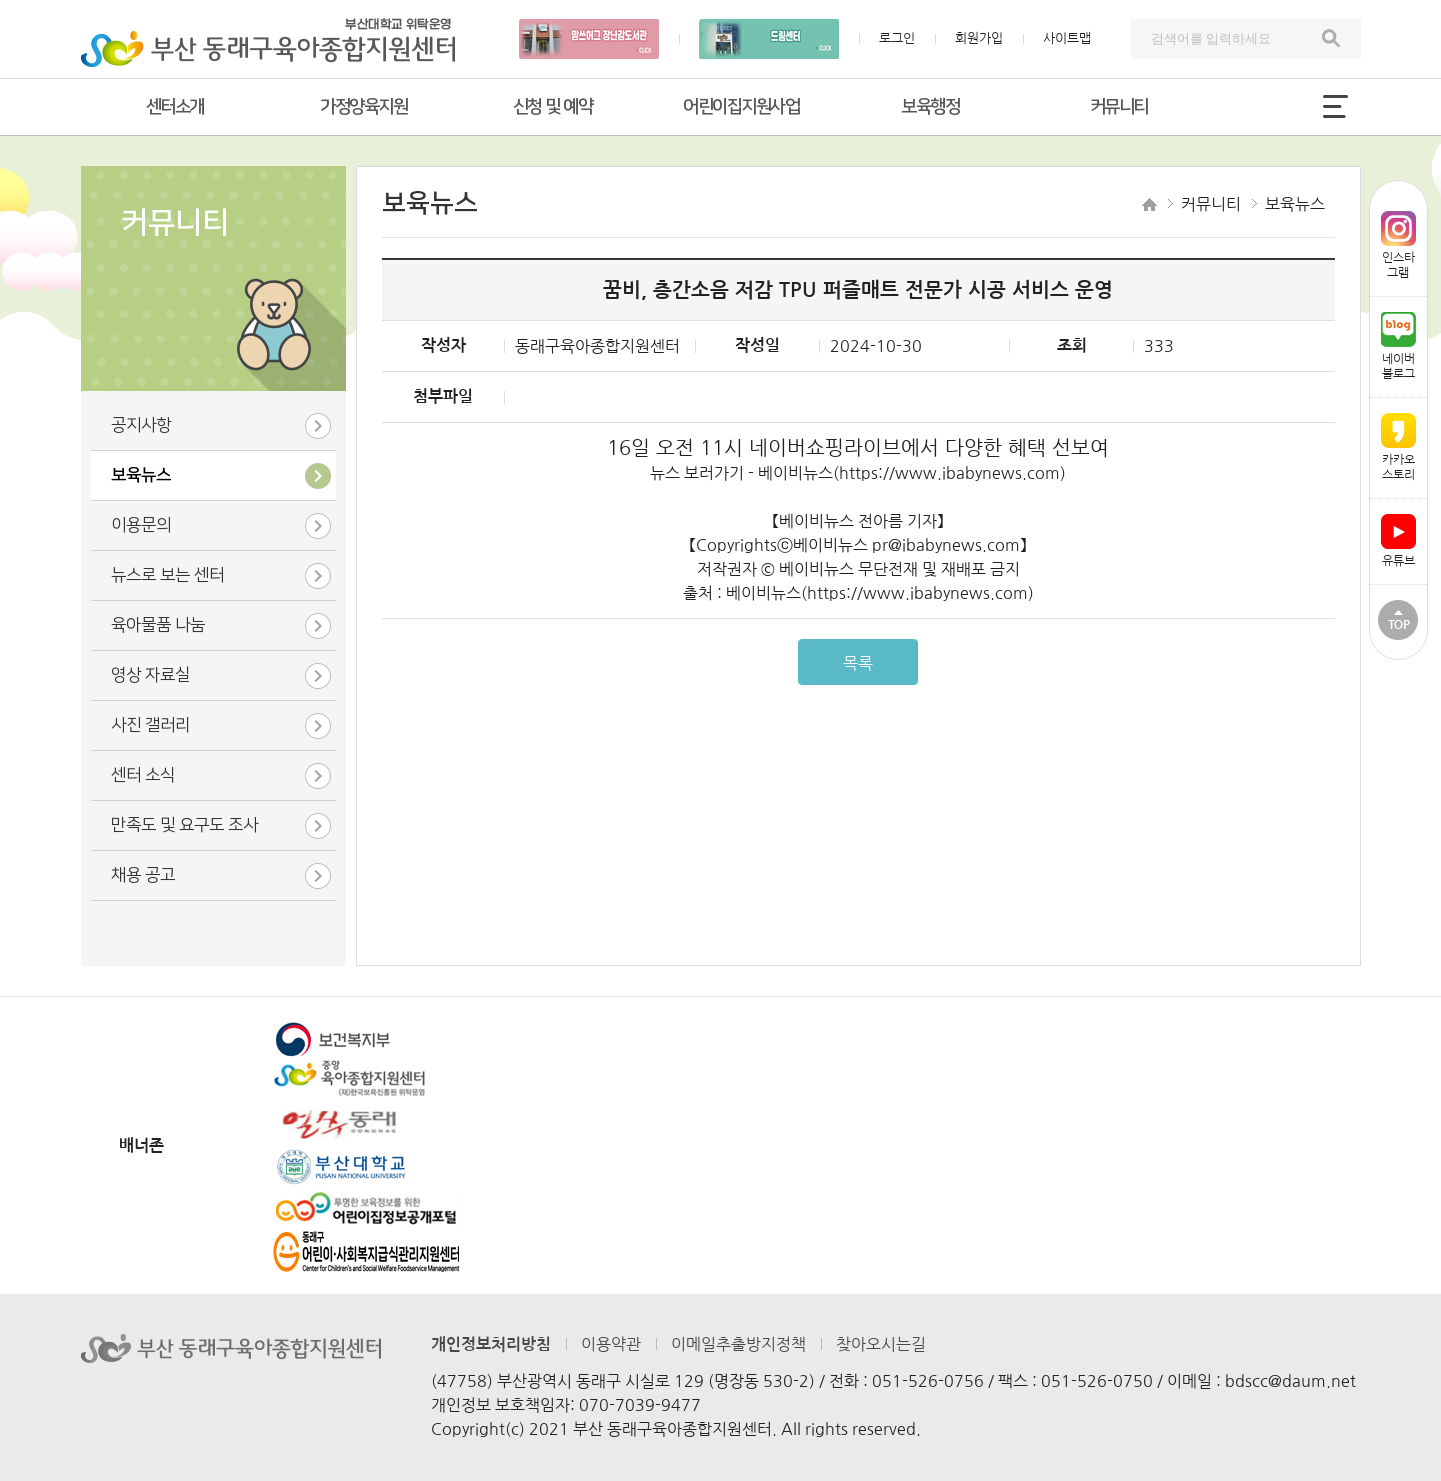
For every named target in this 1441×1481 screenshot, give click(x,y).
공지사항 (141, 425)
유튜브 (1398, 540)
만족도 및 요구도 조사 (184, 825)
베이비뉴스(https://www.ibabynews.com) (912, 473)
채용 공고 (143, 875)
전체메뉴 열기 (1336, 106)
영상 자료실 (150, 675)
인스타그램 (1398, 245)
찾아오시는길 (881, 1344)
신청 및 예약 (553, 107)
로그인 (897, 38)
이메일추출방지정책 (738, 1344)
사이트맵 (1067, 38)
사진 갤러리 (150, 725)
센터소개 (175, 107)
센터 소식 (143, 775)
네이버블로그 (1398, 346)
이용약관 (611, 1344)
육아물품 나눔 (158, 625)
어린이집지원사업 (741, 107)
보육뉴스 (141, 475)
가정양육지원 (363, 107)
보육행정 (930, 107)
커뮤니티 (1119, 107)
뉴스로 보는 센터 (167, 575)
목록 (858, 663)
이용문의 (141, 525)
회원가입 (979, 38)
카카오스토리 (1398, 447)
